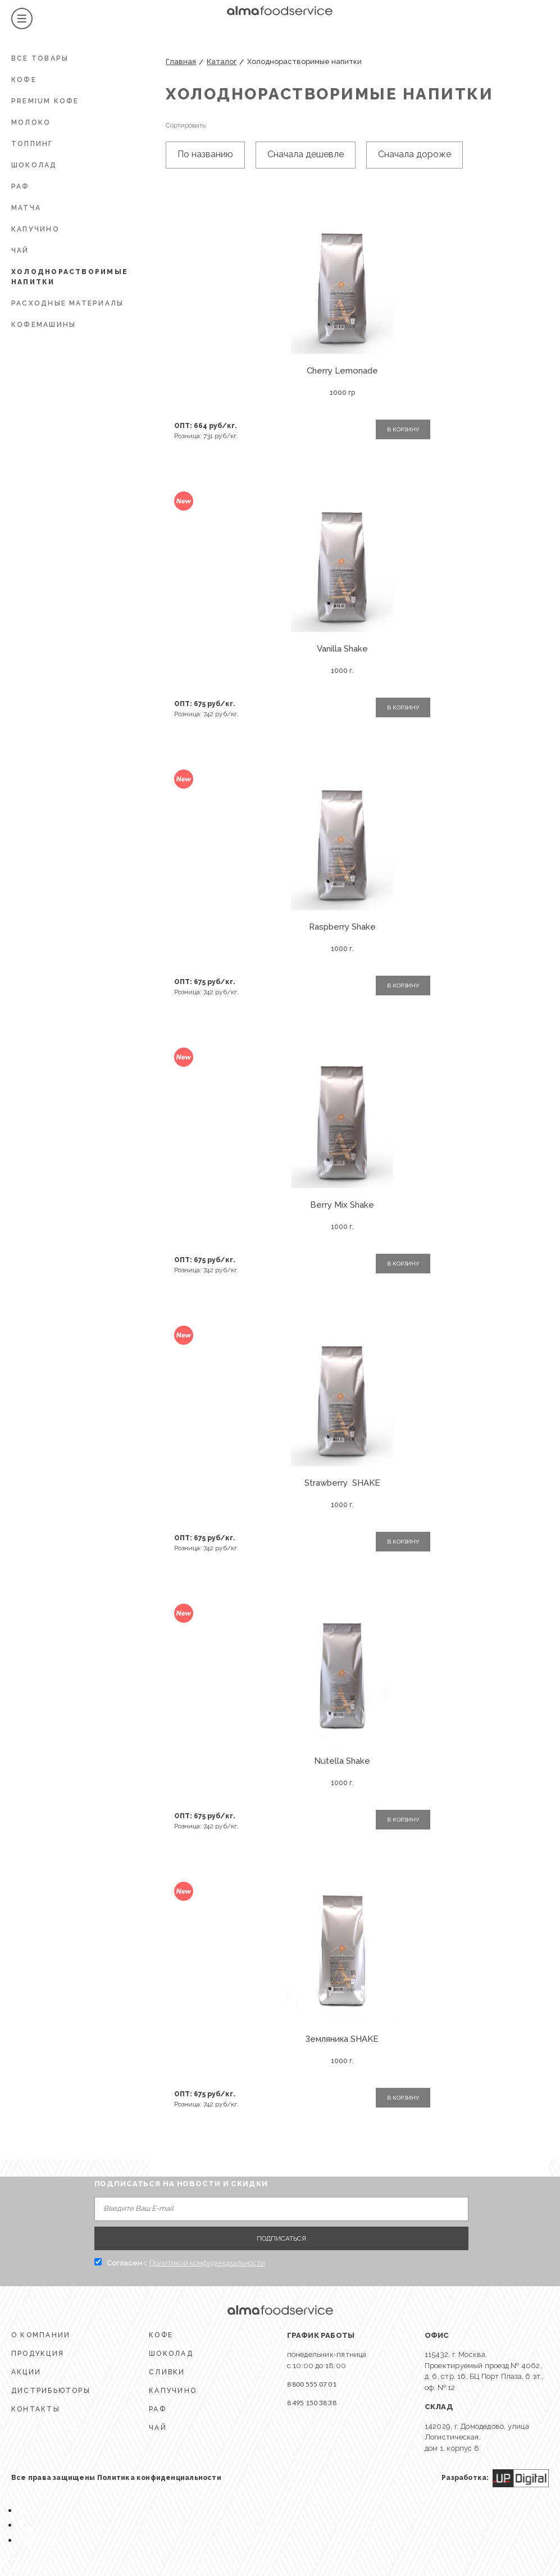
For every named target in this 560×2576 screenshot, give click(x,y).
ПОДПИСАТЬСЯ (281, 2238)
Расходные (67, 303)
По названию (205, 154)
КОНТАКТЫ (35, 2409)
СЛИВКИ (167, 2372)
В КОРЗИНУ (403, 429)
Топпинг (32, 144)
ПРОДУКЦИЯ (37, 2353)
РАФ (20, 186)
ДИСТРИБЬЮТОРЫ (50, 2391)
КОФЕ (24, 80)
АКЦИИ (26, 2372)
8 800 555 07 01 (311, 2384)
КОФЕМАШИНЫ (43, 325)
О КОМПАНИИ (40, 2335)
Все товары (40, 58)
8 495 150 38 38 (311, 2402)
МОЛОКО (31, 122)
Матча (26, 208)
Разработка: (495, 2478)
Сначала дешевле (305, 154)
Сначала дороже (414, 154)
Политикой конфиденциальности (207, 2263)
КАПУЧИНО (35, 229)
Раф (157, 2409)
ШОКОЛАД (34, 165)
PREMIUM (45, 101)
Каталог (221, 61)
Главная (181, 61)
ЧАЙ (20, 250)
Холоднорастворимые (69, 277)
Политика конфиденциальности (159, 2478)
